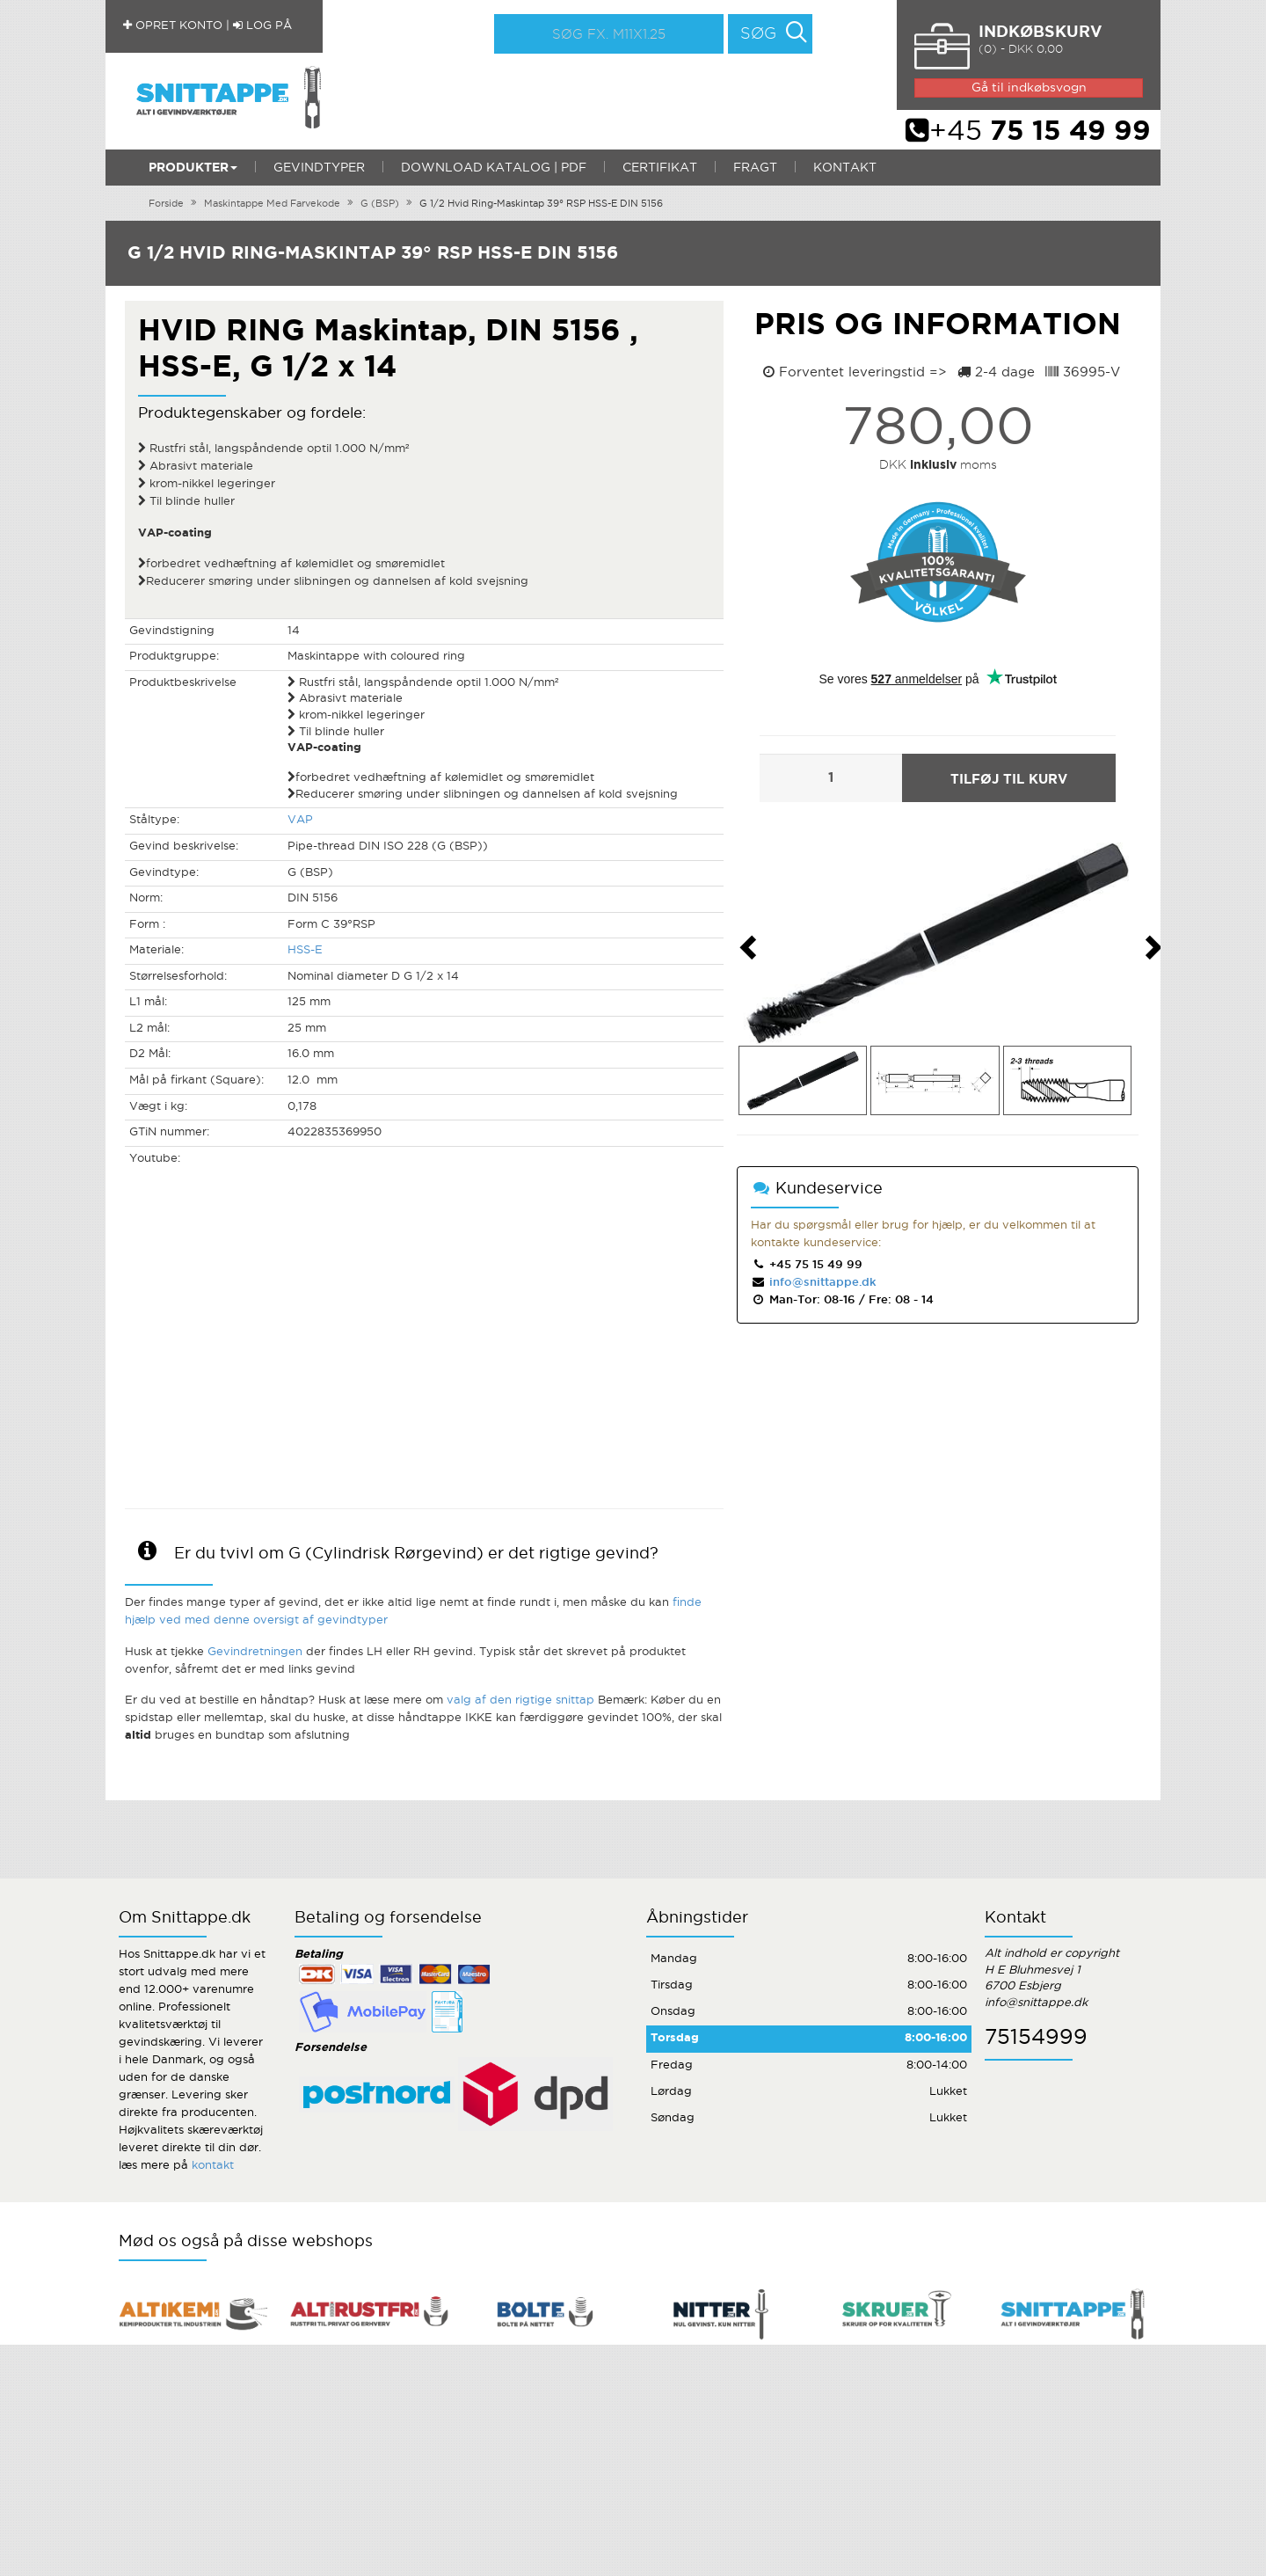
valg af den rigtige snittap (520, 1700)
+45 (1028, 132)
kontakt (213, 2166)
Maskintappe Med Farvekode (272, 204)
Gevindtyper (319, 168)
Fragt (755, 168)
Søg (758, 34)
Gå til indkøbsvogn (1029, 88)
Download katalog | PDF (493, 168)
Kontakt (845, 168)
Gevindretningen (254, 1652)
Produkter (193, 168)
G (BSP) (379, 204)
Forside (166, 204)
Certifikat (659, 168)
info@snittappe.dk (821, 1283)
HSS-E (305, 950)
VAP (300, 820)
